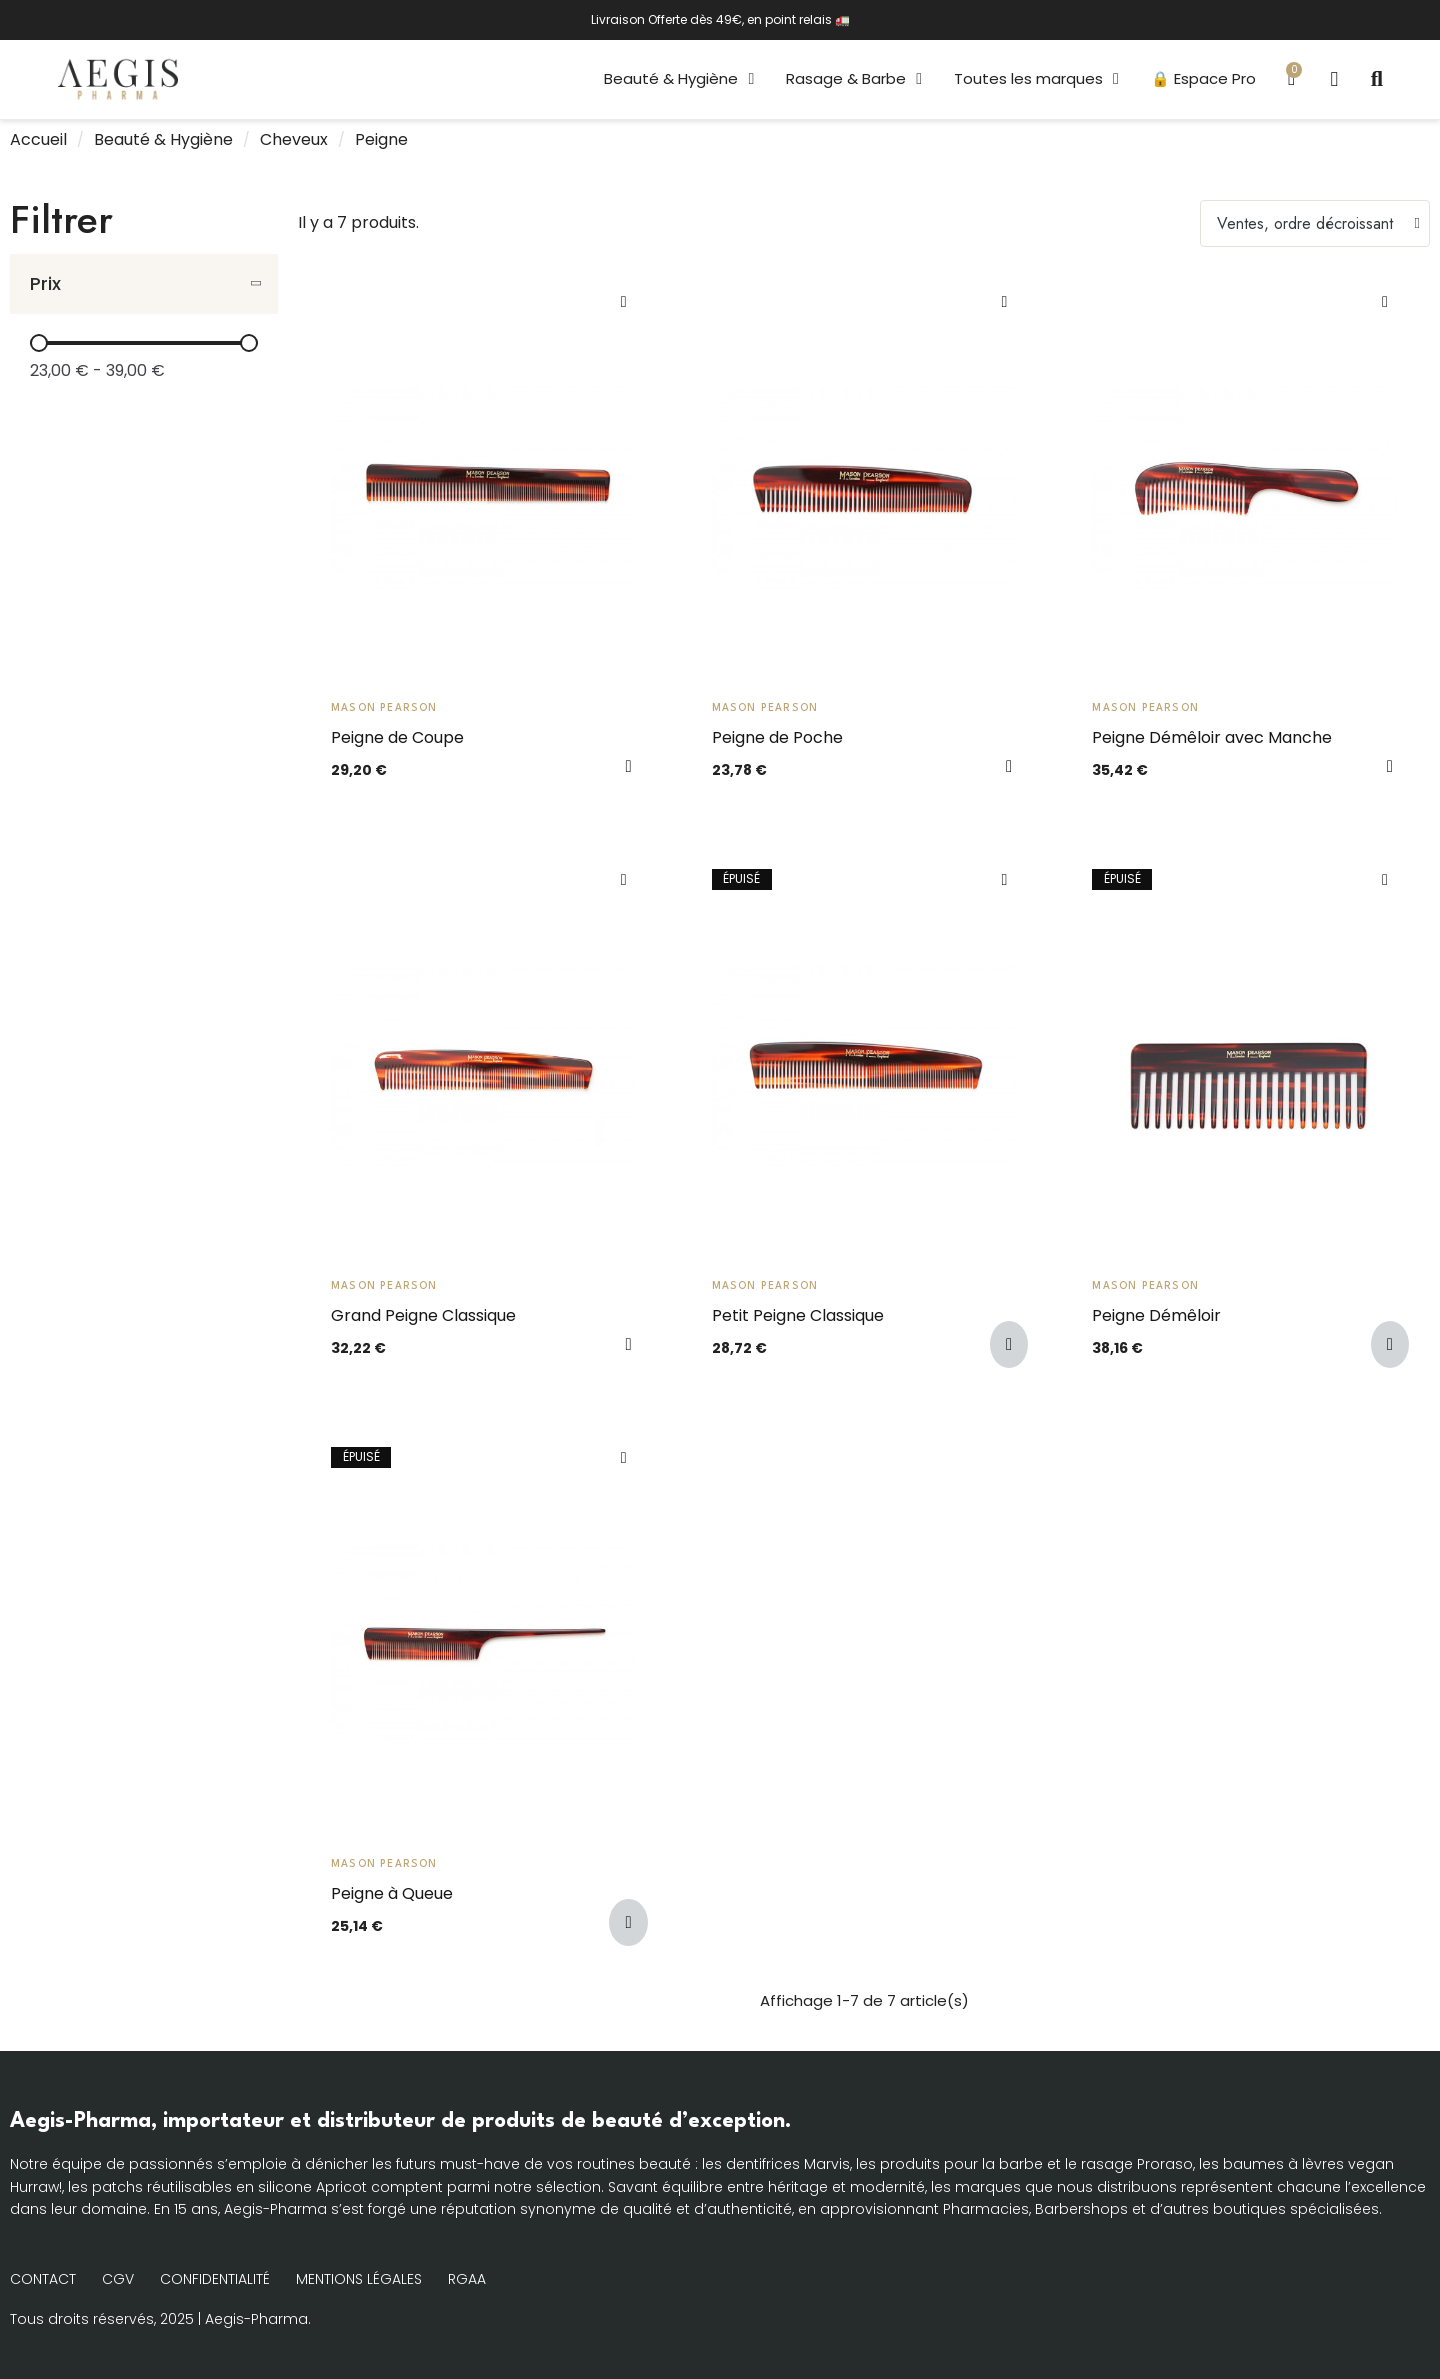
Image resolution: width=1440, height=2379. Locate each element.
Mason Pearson (384, 708)
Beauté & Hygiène (678, 79)
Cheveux (294, 140)
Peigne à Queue (392, 1893)
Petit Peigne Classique (798, 1315)
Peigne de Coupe (397, 737)
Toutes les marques (1034, 79)
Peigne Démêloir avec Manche (1212, 737)
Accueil (38, 140)
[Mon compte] (1333, 79)
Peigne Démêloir (1156, 1315)
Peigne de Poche (777, 737)
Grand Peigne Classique (423, 1315)
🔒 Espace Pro (1201, 78)
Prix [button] (45, 284)
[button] (1377, 79)
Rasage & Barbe (853, 79)
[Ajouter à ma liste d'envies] (624, 302)
